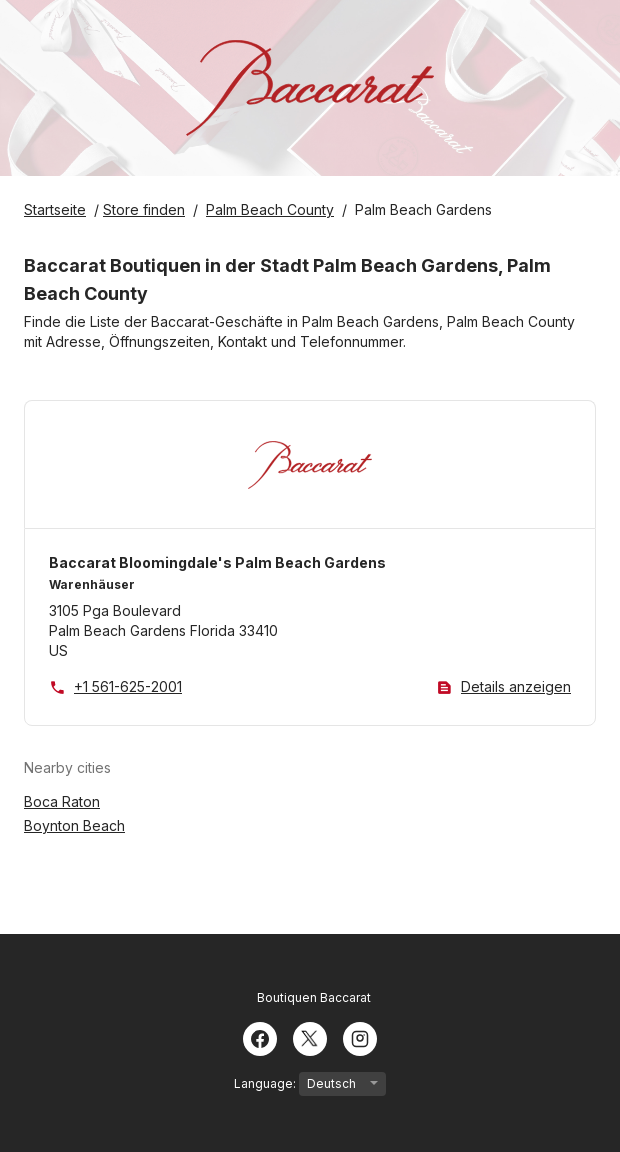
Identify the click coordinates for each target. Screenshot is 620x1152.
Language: (310, 1084)
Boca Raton (62, 801)
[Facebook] (260, 1037)
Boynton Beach (74, 825)
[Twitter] (310, 1037)
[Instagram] (360, 1037)
